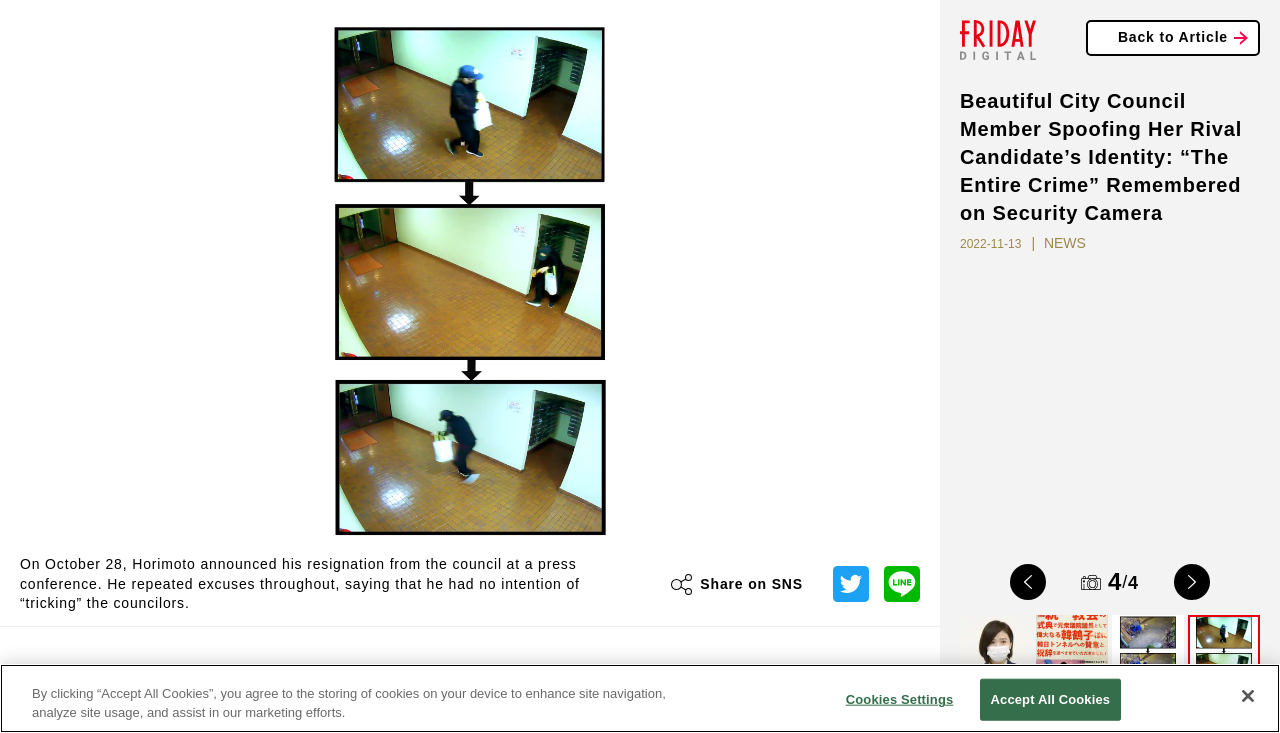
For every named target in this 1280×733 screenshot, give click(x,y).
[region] (640, 698)
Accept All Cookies (1051, 699)
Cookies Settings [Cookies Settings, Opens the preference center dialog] (900, 699)
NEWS (1065, 243)
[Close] (1248, 696)
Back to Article (1173, 37)
